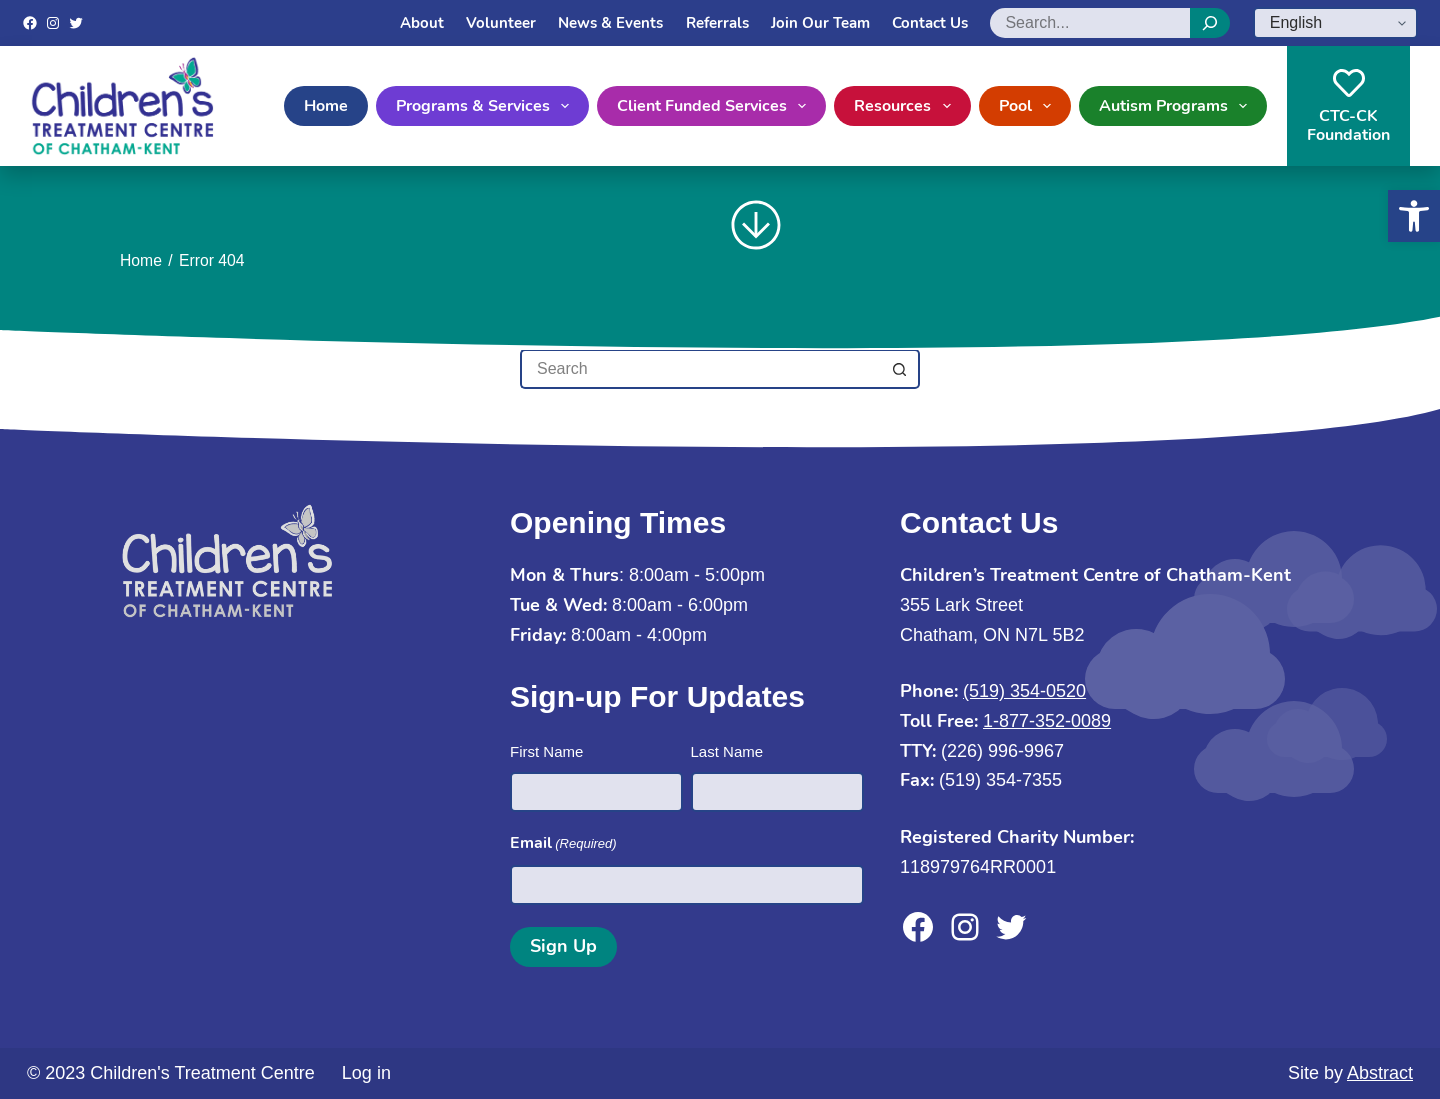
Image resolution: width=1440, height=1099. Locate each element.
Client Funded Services (715, 106)
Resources (906, 106)
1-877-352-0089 (1047, 721)
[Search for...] (700, 369)
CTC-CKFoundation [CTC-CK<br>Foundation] (1348, 106)
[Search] (1210, 23)
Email (563, 843)
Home (326, 106)
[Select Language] (1335, 23)
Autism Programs (1177, 106)
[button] (1414, 216)
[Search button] (900, 369)
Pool (1029, 106)
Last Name (727, 751)
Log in (366, 1073)
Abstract (1380, 1073)
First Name (546, 751)
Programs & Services (486, 106)
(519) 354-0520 (1024, 691)
